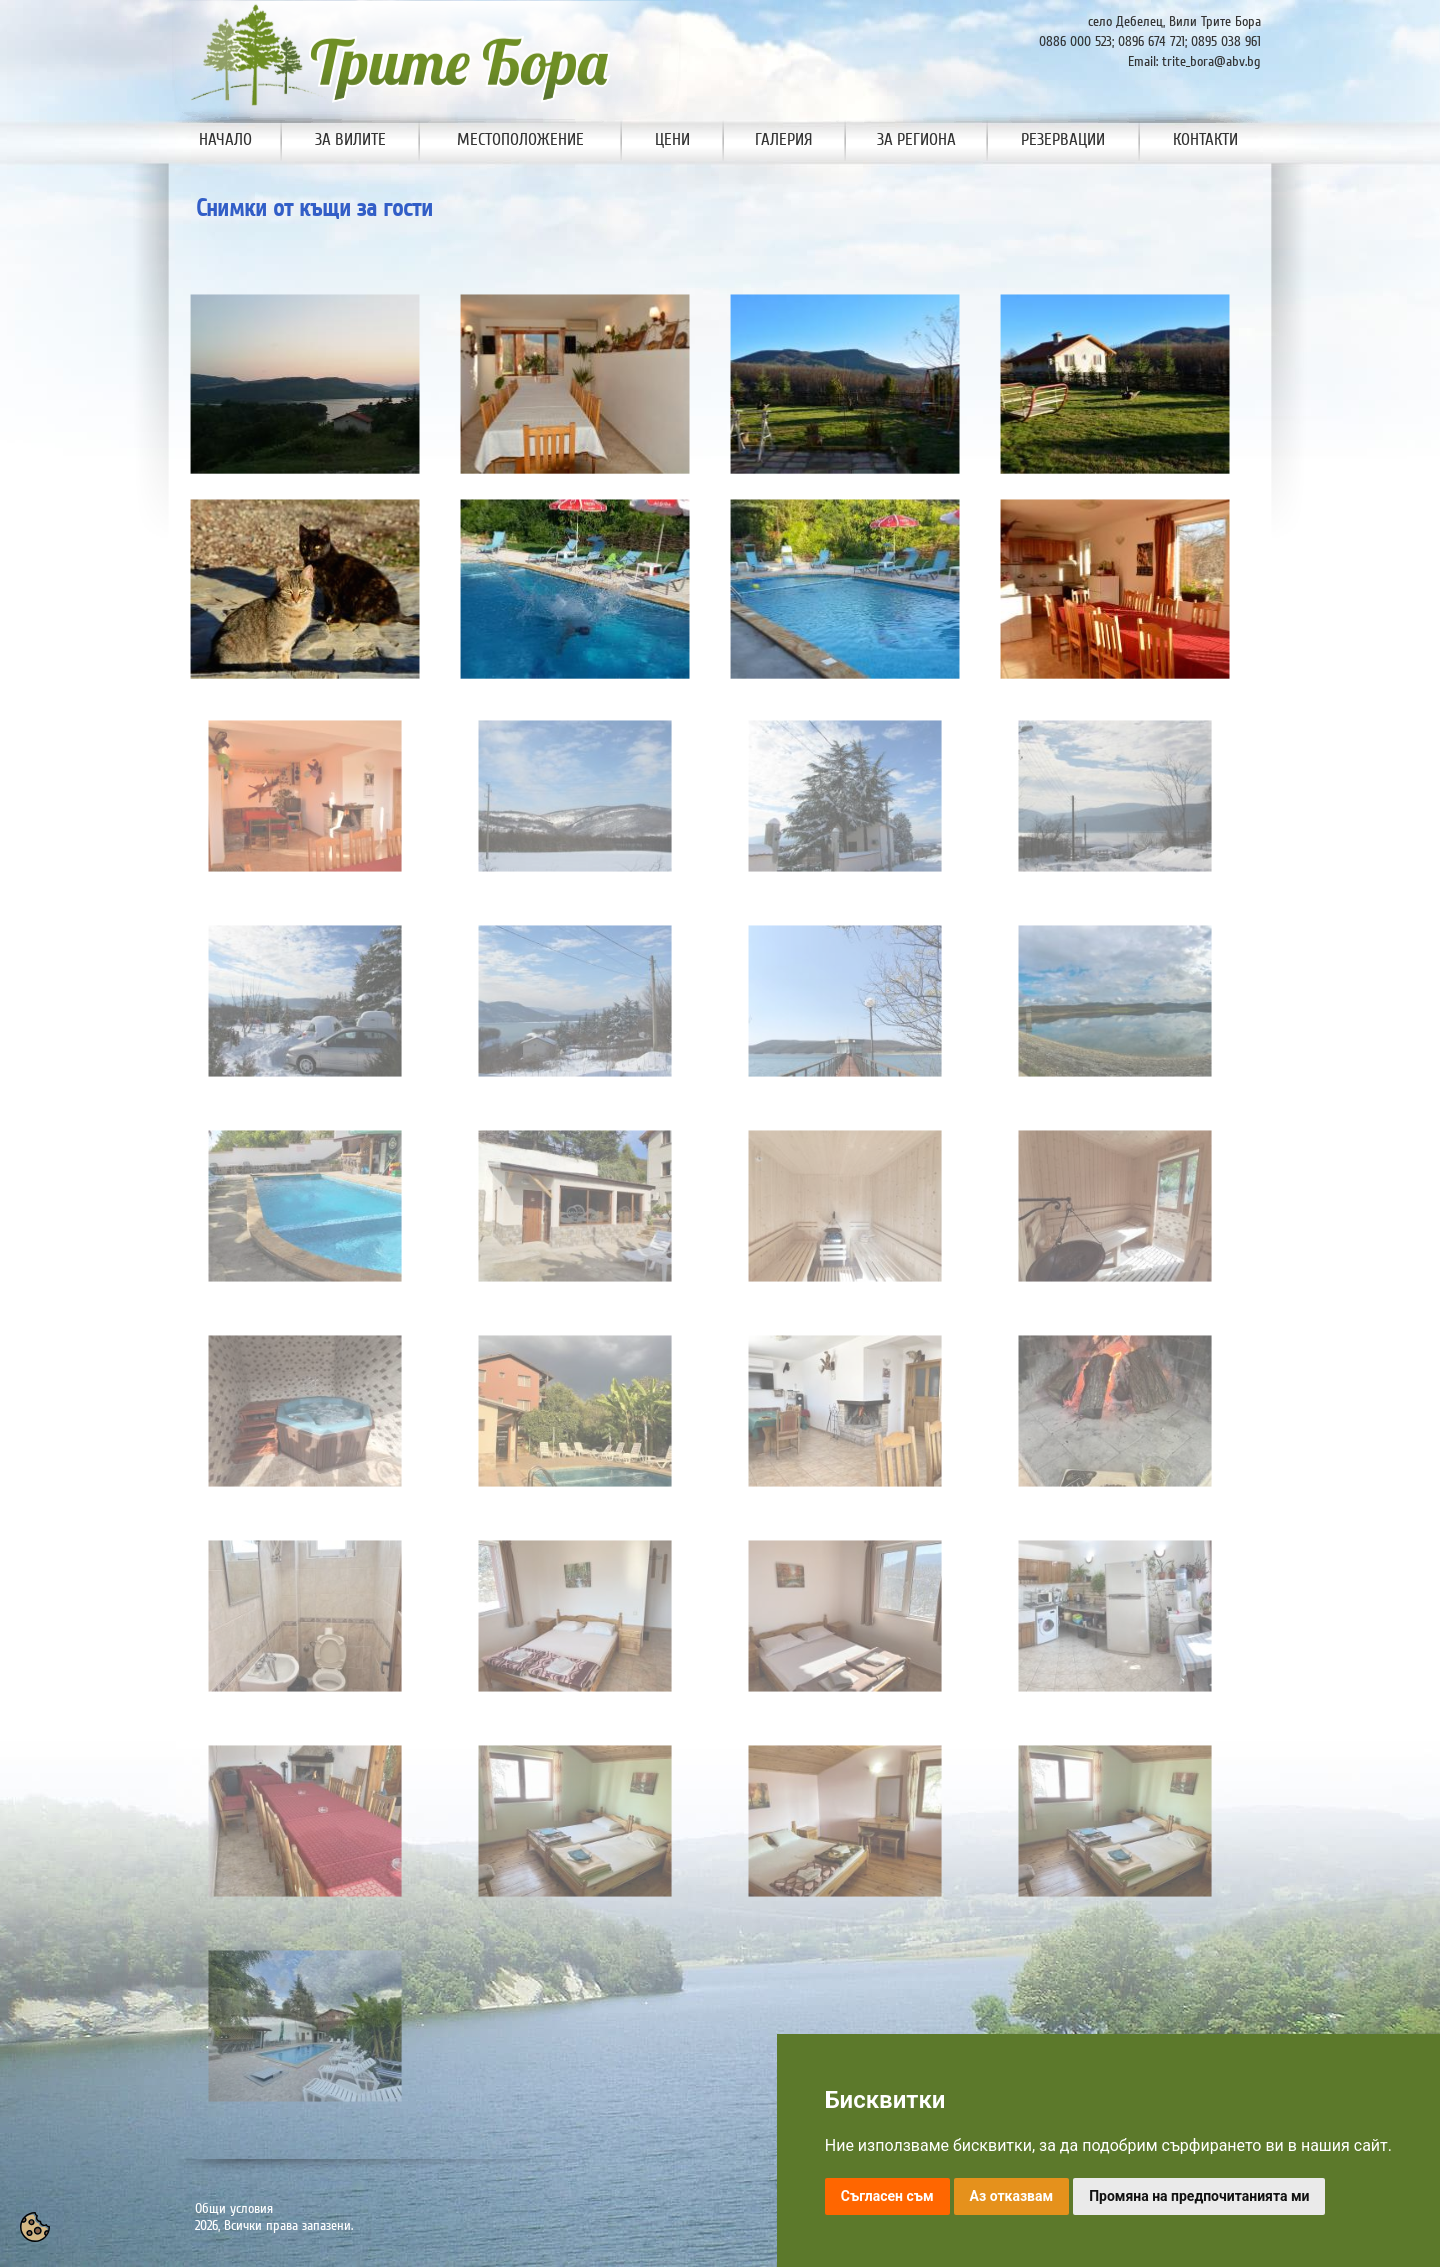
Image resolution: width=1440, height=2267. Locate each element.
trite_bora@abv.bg (1211, 61)
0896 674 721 (1151, 41)
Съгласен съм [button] (887, 2196)
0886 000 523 (1075, 41)
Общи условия (234, 2208)
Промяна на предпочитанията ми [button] (1199, 2196)
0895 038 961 (1226, 41)
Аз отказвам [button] (1012, 2196)
